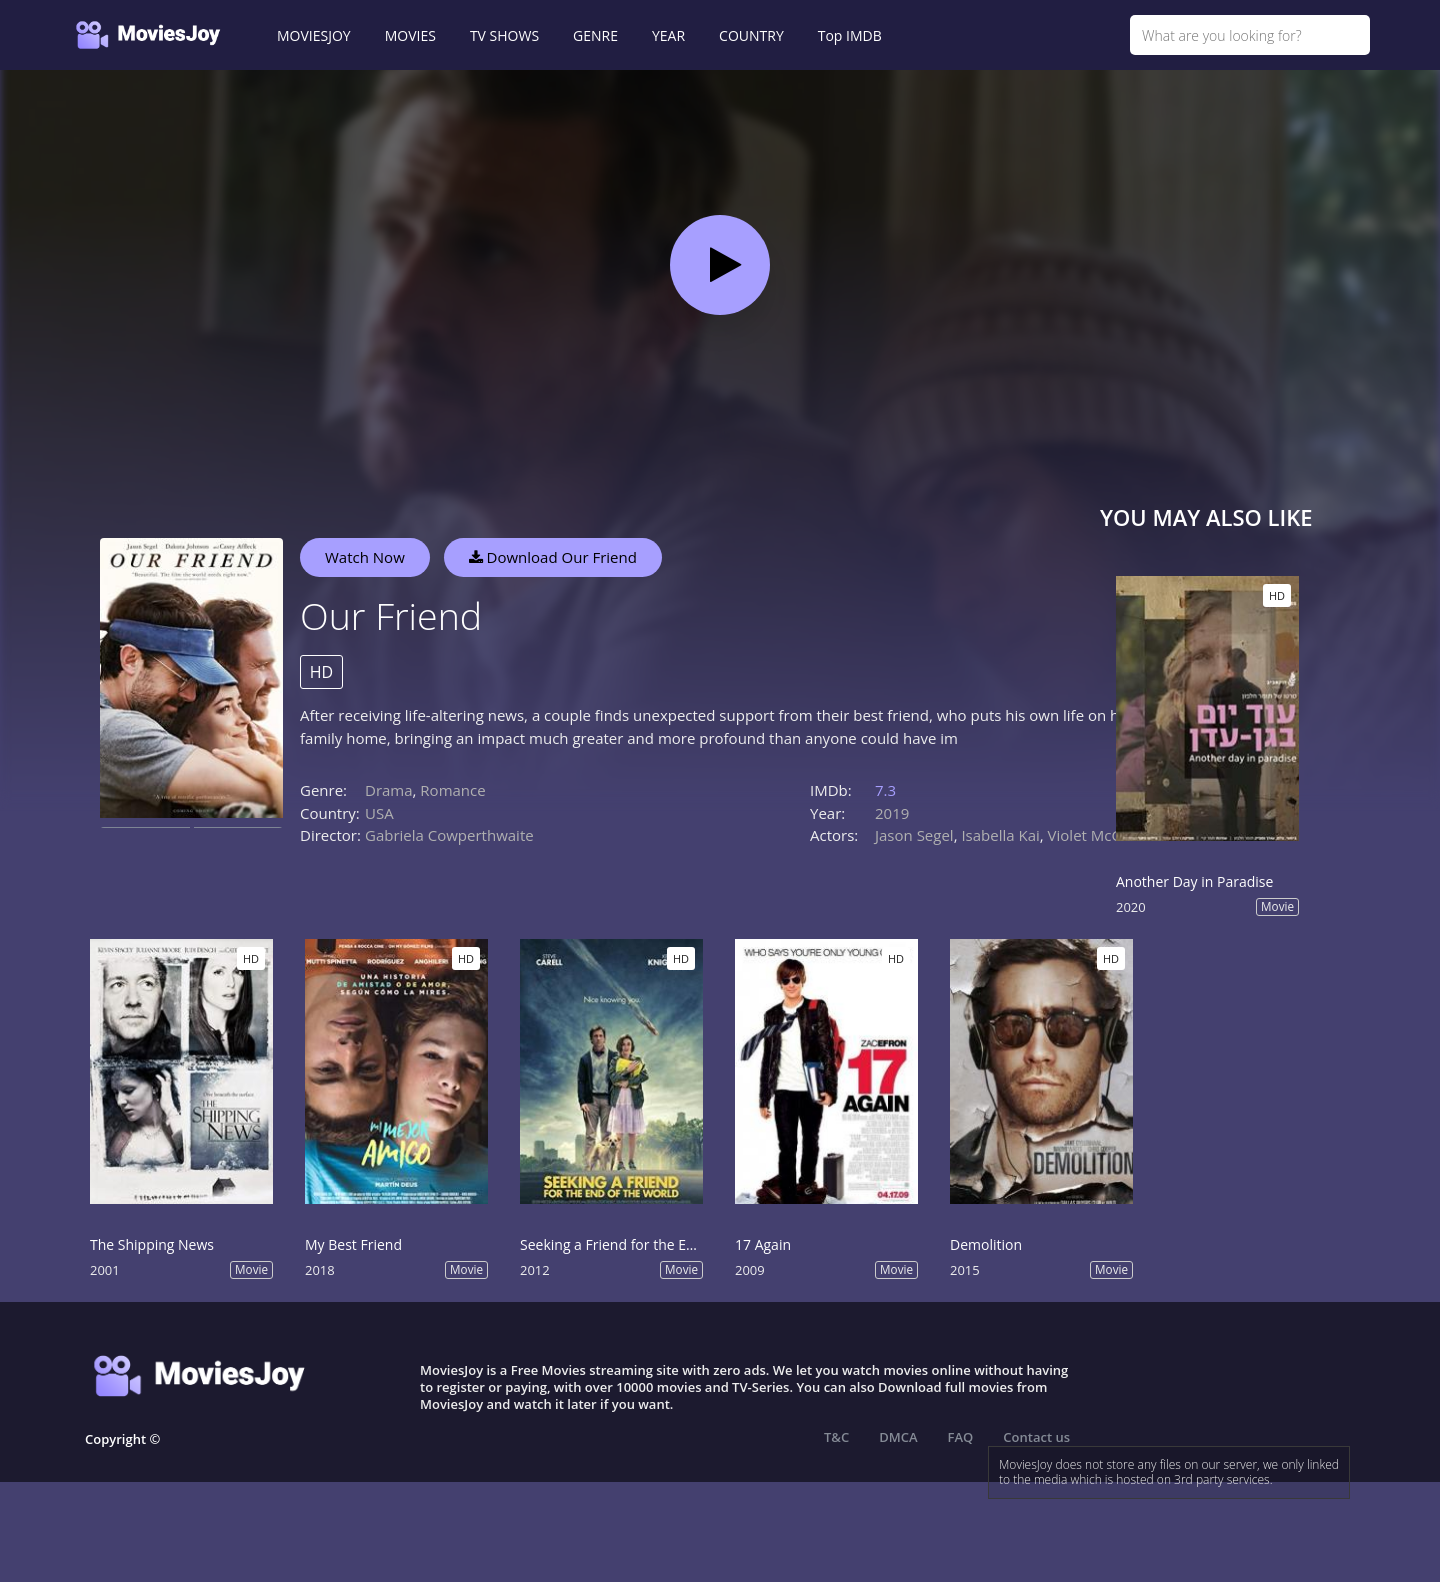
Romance (452, 790)
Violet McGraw (1098, 835)
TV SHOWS (504, 35)
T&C (836, 1437)
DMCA (898, 1437)
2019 (892, 813)
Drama (389, 790)
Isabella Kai (1000, 835)
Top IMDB (850, 35)
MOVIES (410, 35)
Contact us (1036, 1437)
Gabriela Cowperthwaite (449, 835)
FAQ (961, 1437)
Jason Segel (914, 835)
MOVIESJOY (314, 35)
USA (379, 813)
